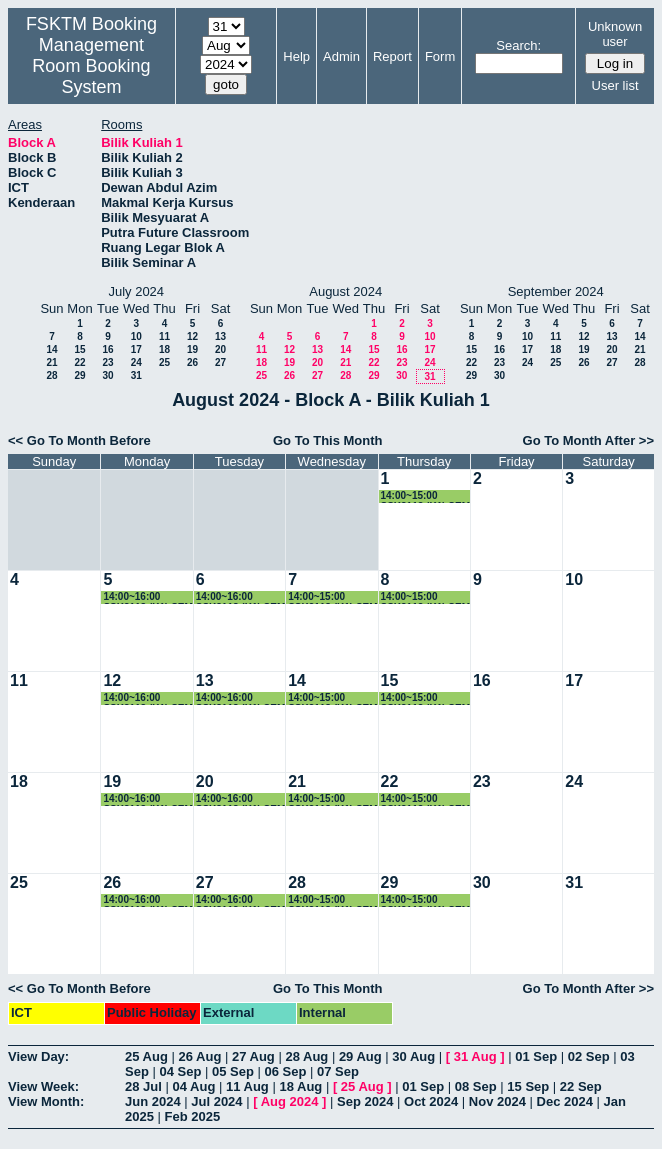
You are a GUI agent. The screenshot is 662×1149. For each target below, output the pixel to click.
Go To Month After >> (588, 440)
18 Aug (300, 1086)
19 (192, 349)
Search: (518, 45)
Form (440, 56)
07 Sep (338, 1071)
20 (220, 349)
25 (164, 362)
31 (136, 375)
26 (192, 362)
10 (136, 336)
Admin (341, 56)
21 (51, 362)
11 (164, 336)
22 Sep (581, 1086)
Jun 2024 (153, 1101)
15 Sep (528, 1086)
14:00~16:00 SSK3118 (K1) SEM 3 (147, 597)
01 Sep (536, 1056)
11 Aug (247, 1086)
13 (220, 336)
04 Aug (193, 1086)
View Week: (43, 1086)
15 (79, 349)
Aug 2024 (290, 1101)
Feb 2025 (193, 1116)
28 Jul (143, 1086)
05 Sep (233, 1071)
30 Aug (413, 1056)
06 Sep (286, 1071)
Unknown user (615, 34)
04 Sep (180, 1071)
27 (220, 362)
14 (51, 349)
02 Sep (589, 1056)
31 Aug (475, 1056)
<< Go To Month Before (79, 440)
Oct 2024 (431, 1101)
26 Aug (199, 1056)
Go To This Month (328, 440)
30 (107, 375)
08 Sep (476, 1086)
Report (392, 56)
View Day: (38, 1056)
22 (79, 362)
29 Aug (360, 1056)
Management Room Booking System (91, 66)
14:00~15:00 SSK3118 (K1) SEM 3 (425, 496)
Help (296, 56)
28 (51, 375)
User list (615, 85)
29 (79, 375)
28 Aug (306, 1056)
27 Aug (253, 1056)
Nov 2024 (497, 1101)
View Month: (46, 1101)
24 (136, 362)
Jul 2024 (216, 1101)
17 (136, 349)
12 (192, 336)
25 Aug (146, 1056)
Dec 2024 (565, 1101)
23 (107, 362)
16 (107, 349)
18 (164, 349)
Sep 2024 (365, 1101)
